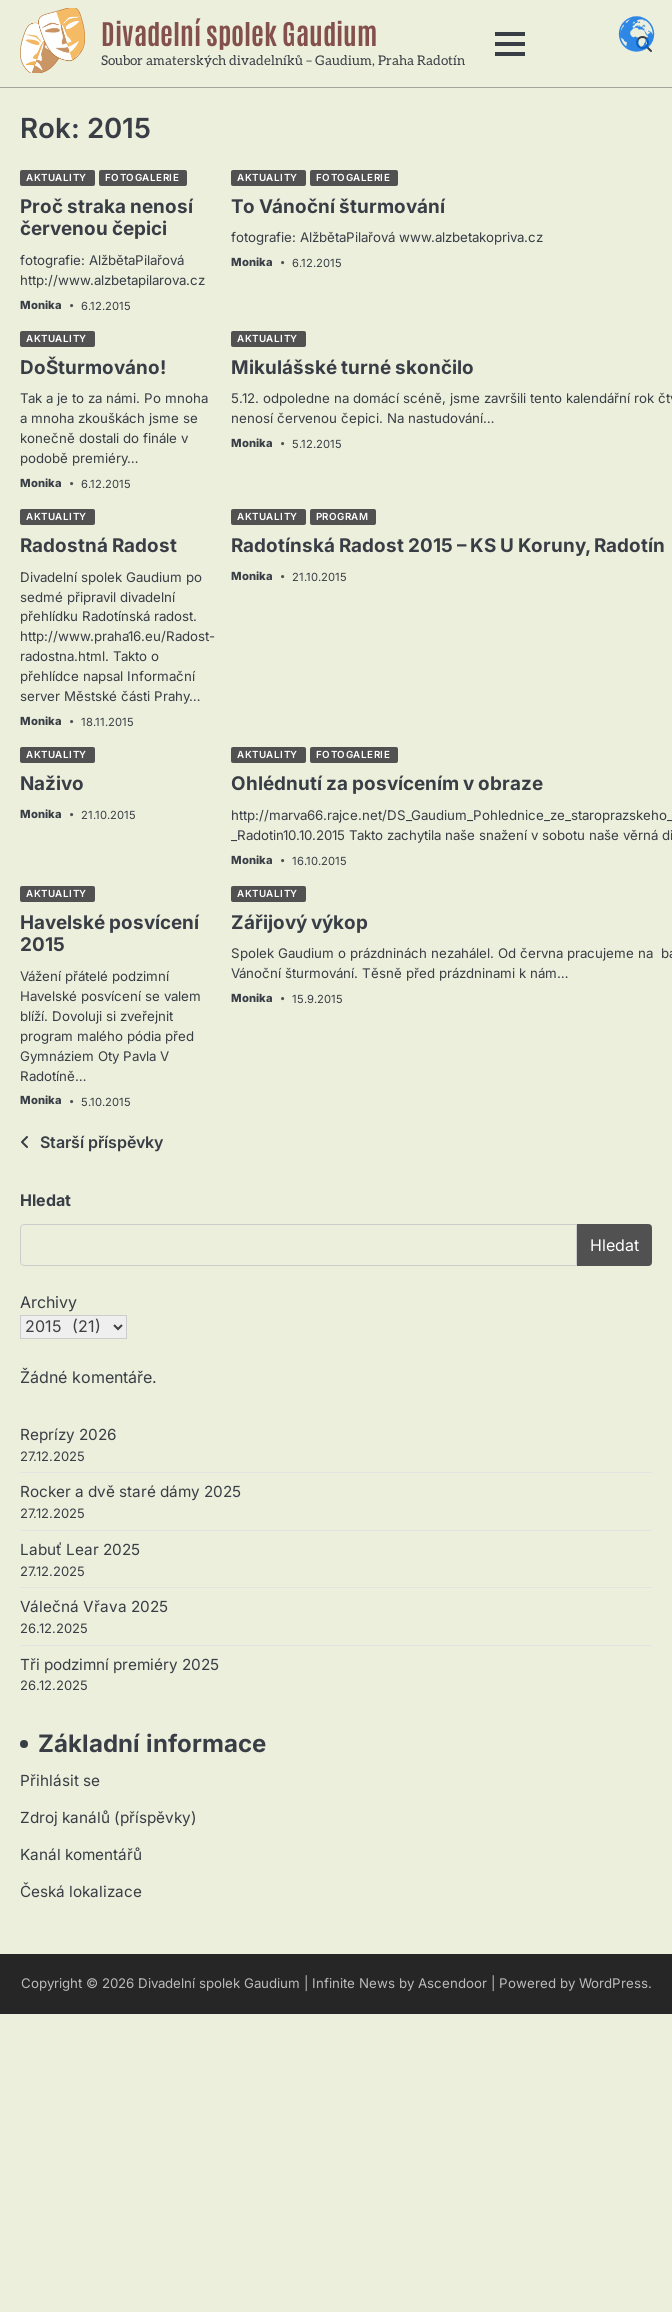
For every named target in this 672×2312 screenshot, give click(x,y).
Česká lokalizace (81, 1891)
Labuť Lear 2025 (80, 1549)
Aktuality (56, 177)
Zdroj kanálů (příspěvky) (108, 1817)
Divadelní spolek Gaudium (239, 32)
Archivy (48, 1302)
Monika (41, 305)
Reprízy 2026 (68, 1434)
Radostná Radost (98, 545)
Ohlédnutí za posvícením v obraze (387, 783)
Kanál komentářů (81, 1854)
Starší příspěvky (101, 1142)
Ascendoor (452, 1983)
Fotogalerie (142, 177)
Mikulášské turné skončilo (352, 367)
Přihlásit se (60, 1780)
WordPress (613, 1983)
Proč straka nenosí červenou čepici (106, 218)
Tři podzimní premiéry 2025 (119, 1664)
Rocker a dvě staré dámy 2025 (130, 1491)
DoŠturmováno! (93, 367)
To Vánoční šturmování (338, 206)
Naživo (52, 783)
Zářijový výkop (299, 922)
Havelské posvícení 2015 (109, 934)
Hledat (45, 1200)
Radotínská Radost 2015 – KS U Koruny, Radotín (448, 545)
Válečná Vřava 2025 (94, 1606)
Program (342, 516)
